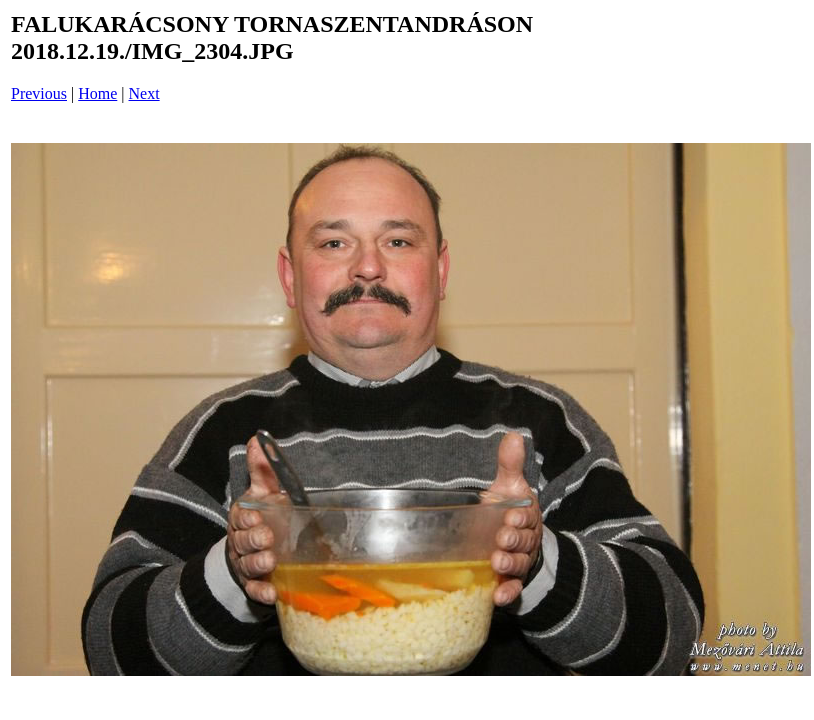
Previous (39, 93)
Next (144, 93)
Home (97, 93)
